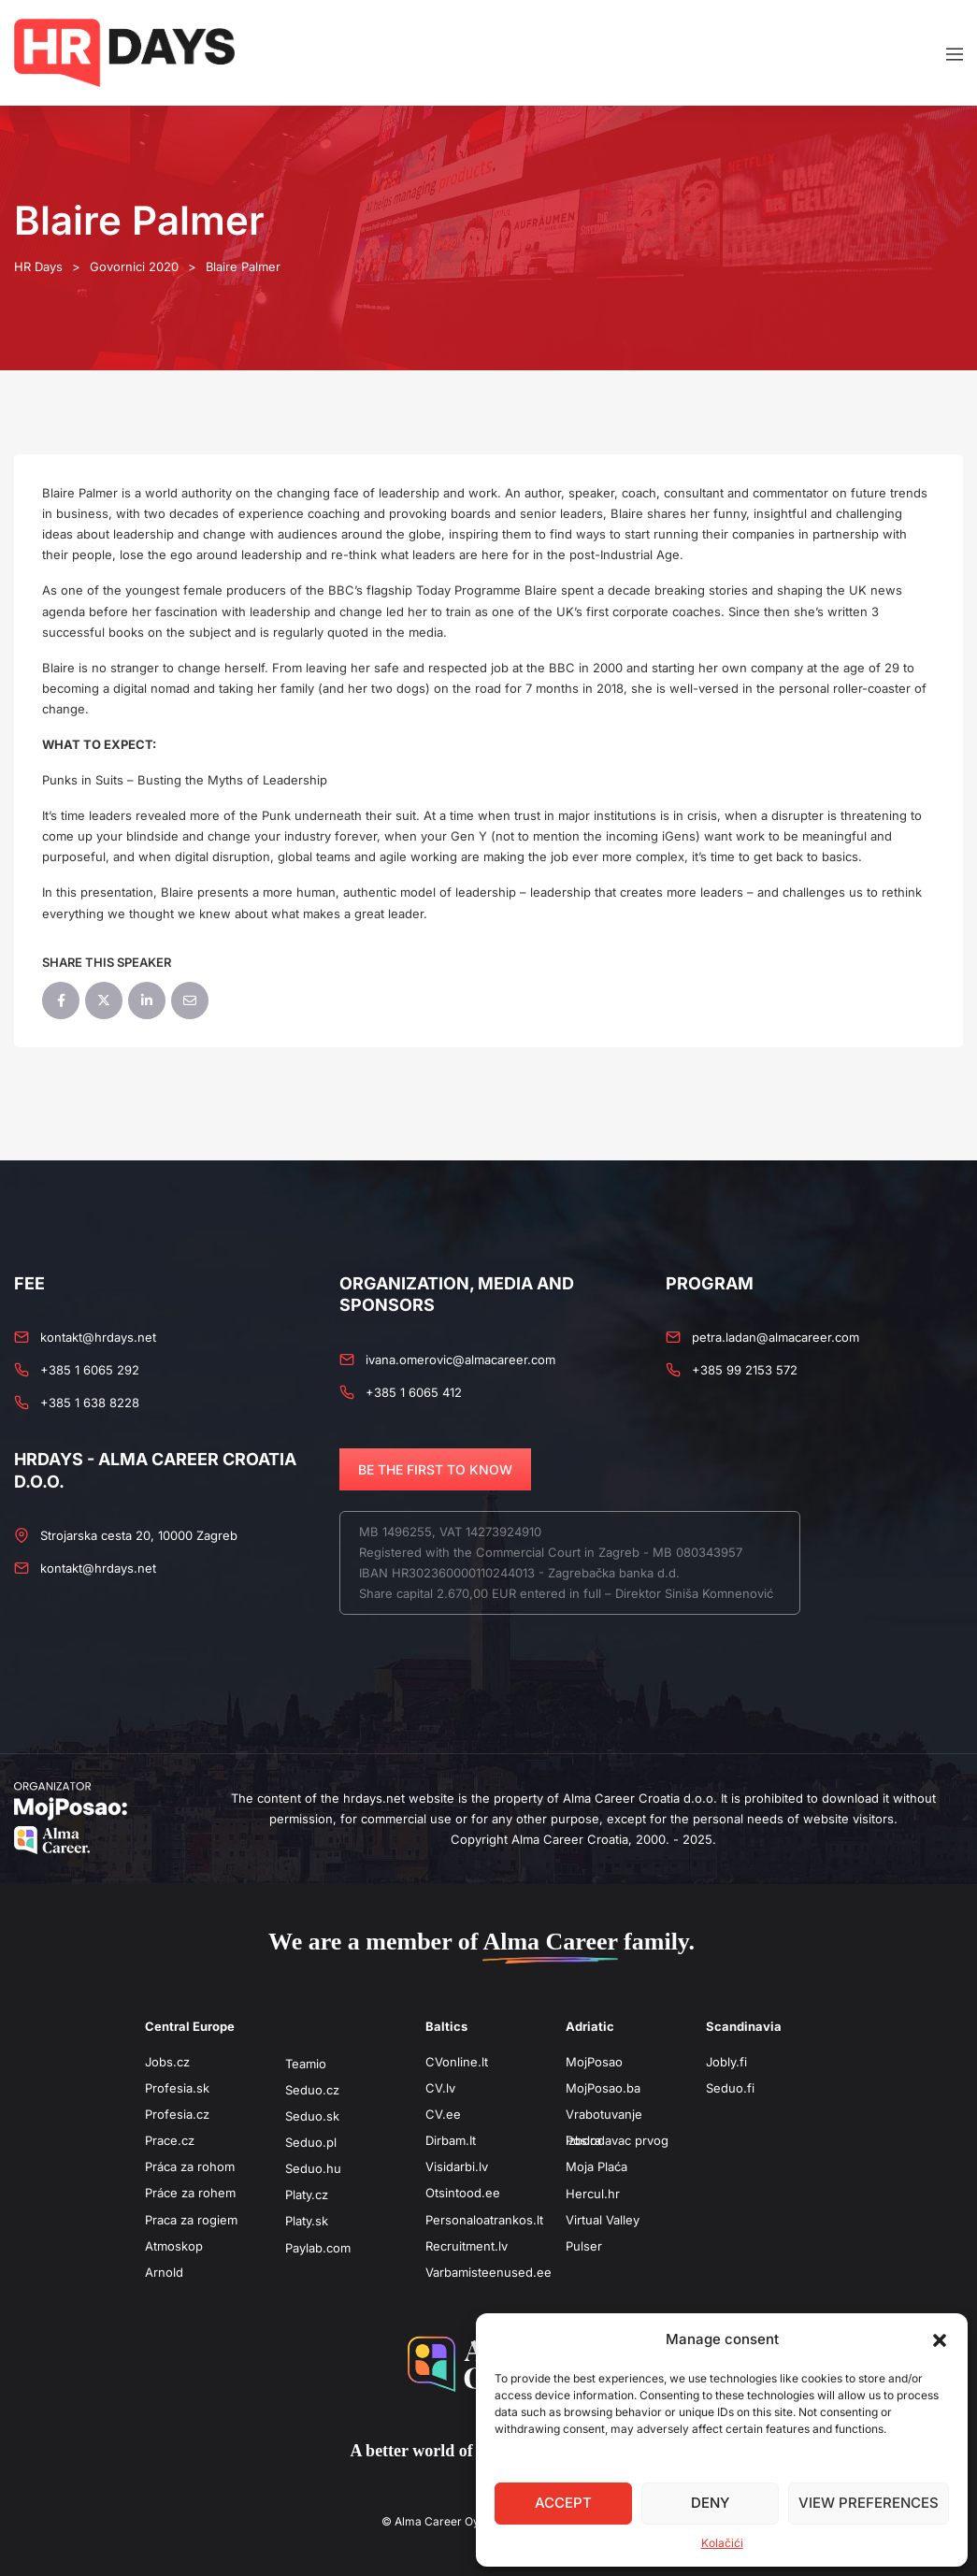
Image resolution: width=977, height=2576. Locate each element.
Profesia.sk (177, 2087)
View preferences (868, 2502)
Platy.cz (306, 2194)
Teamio (305, 2063)
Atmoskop (174, 2245)
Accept (563, 2502)
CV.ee (443, 2114)
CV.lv (440, 2087)
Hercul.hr (593, 2193)
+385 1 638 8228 (89, 1402)
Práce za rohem (190, 2192)
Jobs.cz (167, 2061)
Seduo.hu (313, 2168)
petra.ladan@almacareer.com (775, 1337)
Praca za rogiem (191, 2219)
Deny (710, 2502)
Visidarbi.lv (456, 2166)
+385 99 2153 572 (744, 1369)
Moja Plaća (596, 2166)
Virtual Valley (602, 2219)
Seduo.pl (311, 2142)
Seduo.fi (730, 2087)
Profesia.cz (177, 2114)
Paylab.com (318, 2247)
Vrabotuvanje (604, 2114)
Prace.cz (169, 2140)
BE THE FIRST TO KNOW (435, 1469)
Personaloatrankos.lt (484, 2219)
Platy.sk (306, 2220)
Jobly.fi (726, 2061)
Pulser (584, 2245)
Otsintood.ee (462, 2192)
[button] (939, 2339)
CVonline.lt (456, 2061)
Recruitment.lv (466, 2245)
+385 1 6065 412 (414, 1392)
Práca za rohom (190, 2166)
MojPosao (594, 2061)
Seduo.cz (312, 2089)
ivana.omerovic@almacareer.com (460, 1359)
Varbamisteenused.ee (488, 2272)
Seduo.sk (312, 2115)
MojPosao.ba (603, 2087)
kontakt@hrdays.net (98, 1337)
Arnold (164, 2272)
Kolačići (722, 2543)
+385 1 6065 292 (89, 1369)
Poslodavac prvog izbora (617, 2140)
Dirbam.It (450, 2140)
